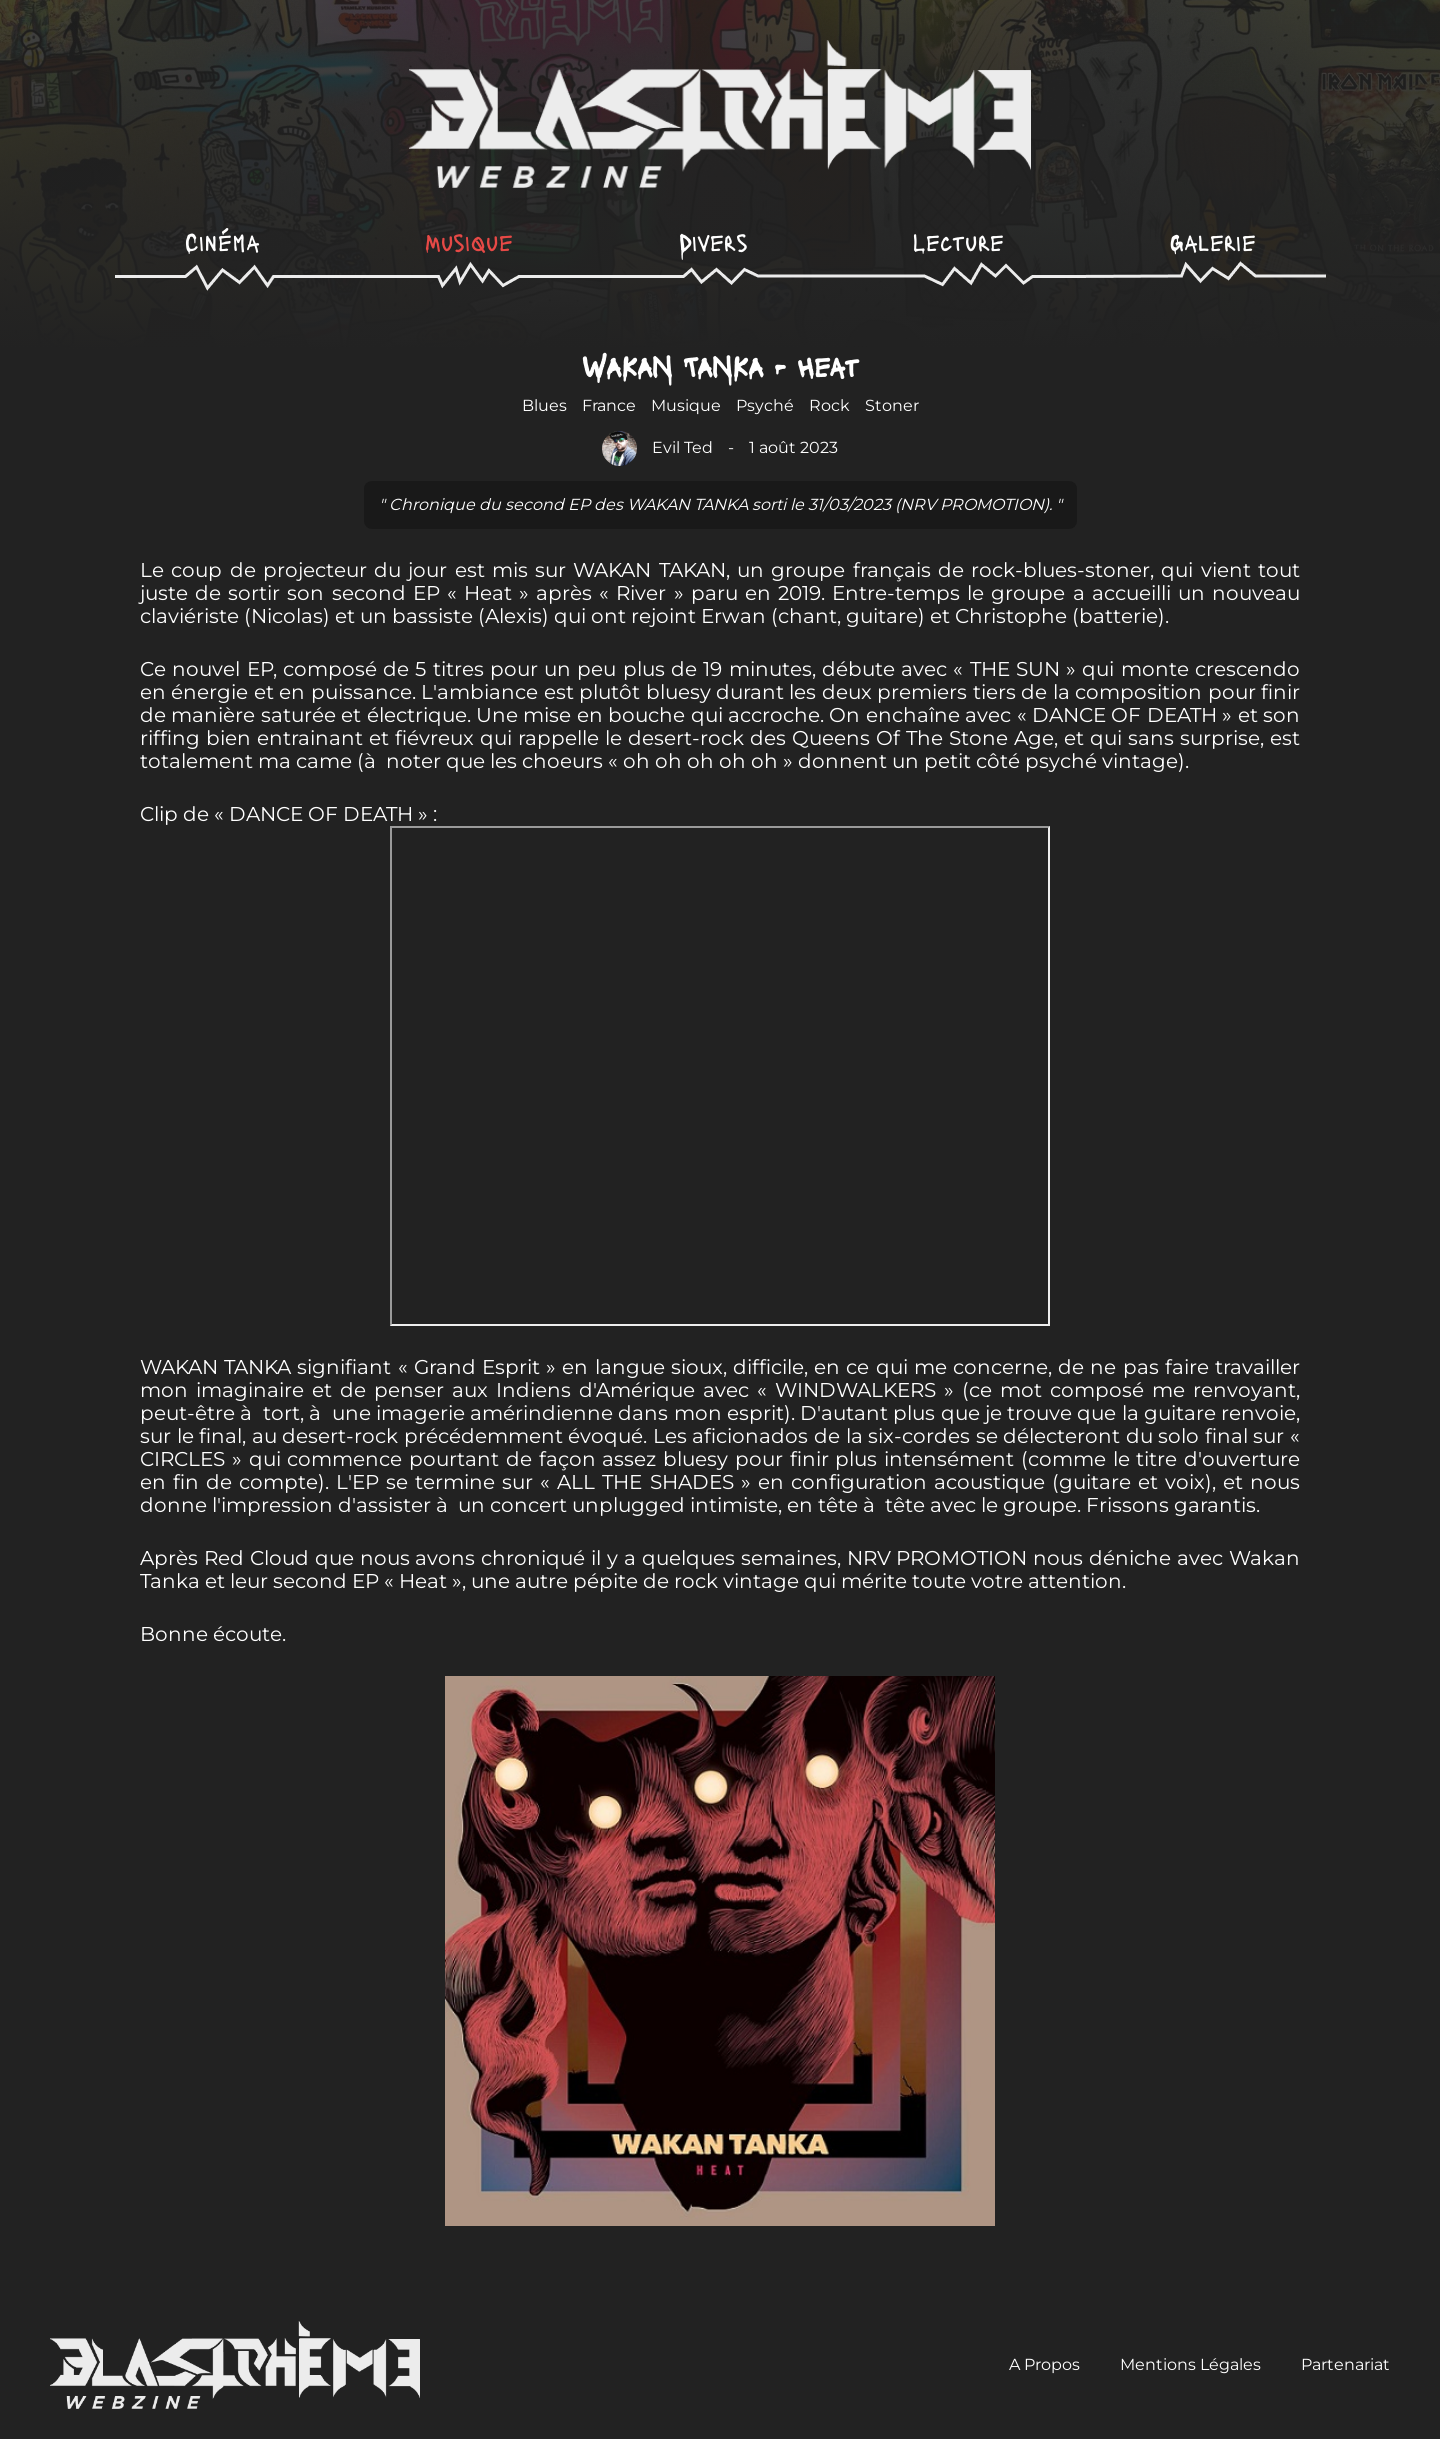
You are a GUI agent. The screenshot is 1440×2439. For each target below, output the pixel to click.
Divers (713, 241)
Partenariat (1345, 2364)
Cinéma (222, 241)
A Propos (1044, 2364)
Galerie (1213, 241)
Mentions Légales (1190, 2364)
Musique (469, 241)
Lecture (958, 241)
